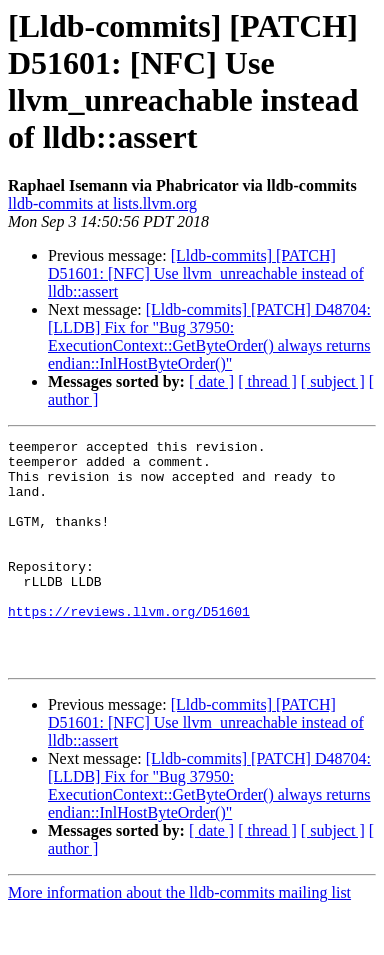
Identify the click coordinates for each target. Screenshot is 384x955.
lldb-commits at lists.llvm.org (102, 203)
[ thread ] (267, 381)
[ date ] (211, 381)
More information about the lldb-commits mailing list (179, 937)
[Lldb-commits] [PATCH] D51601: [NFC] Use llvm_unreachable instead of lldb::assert (206, 273)
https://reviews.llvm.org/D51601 (129, 647)
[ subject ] (333, 381)
